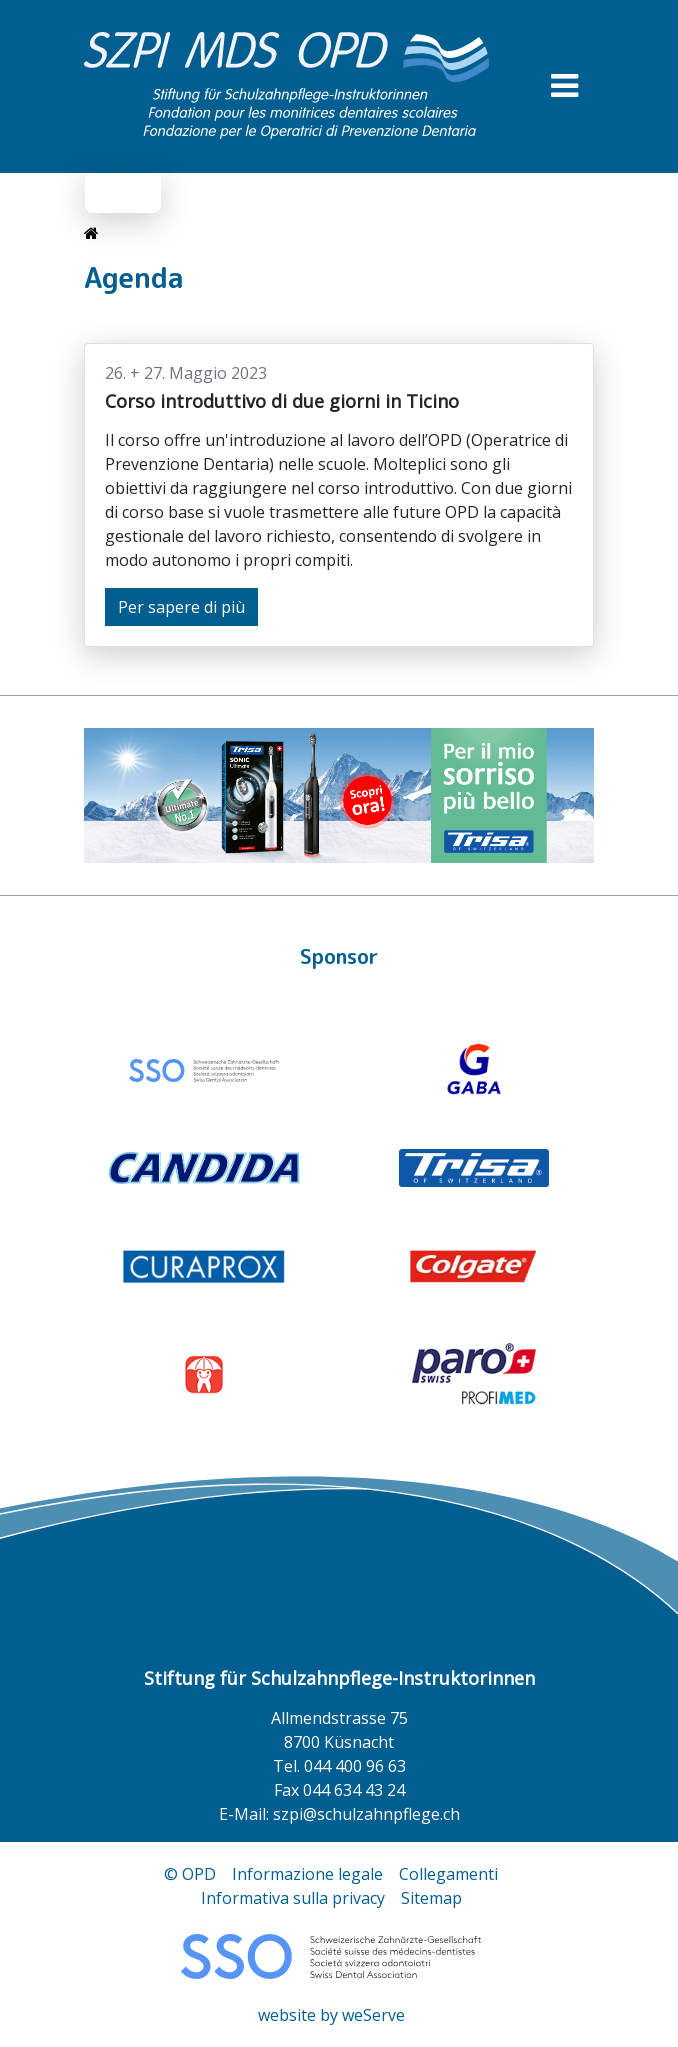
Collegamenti (448, 1874)
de (110, 193)
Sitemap (431, 1898)
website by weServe (331, 2015)
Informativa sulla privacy (293, 1898)
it (140, 193)
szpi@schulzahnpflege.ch (366, 1814)
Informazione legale (307, 1874)
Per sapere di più (181, 607)
